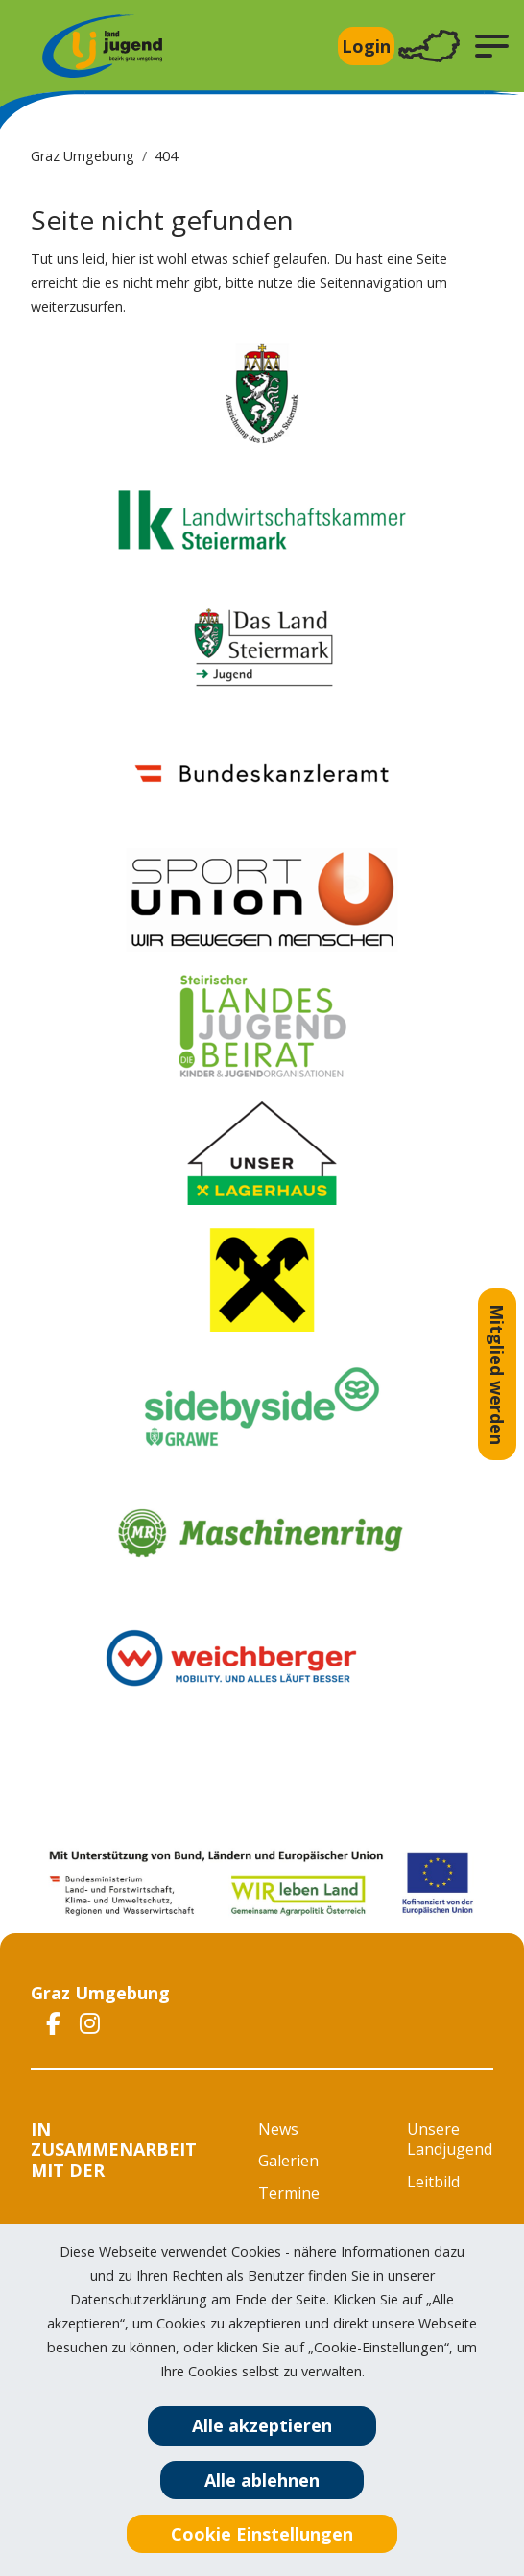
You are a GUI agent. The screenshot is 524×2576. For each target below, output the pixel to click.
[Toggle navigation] (429, 46)
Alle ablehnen (262, 2480)
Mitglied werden (497, 1374)
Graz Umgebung (82, 156)
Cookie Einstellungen (262, 2533)
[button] (492, 46)
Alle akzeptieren (262, 2425)
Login (366, 46)
